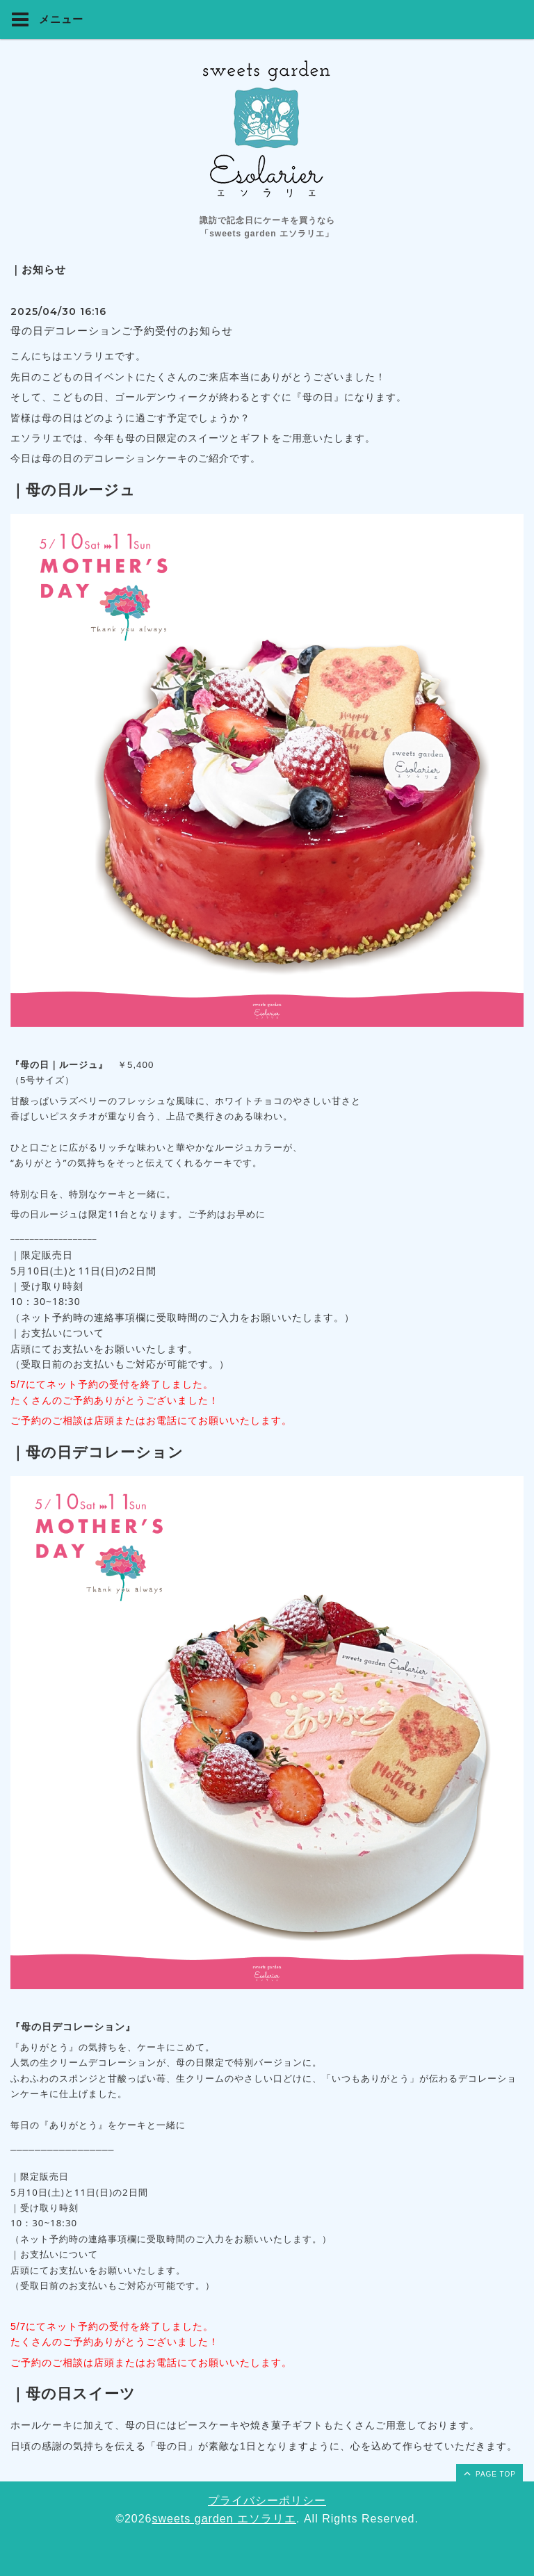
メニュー (46, 19)
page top (489, 2473)
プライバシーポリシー (267, 2500)
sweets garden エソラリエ (224, 2519)
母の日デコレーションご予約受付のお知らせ (121, 330)
